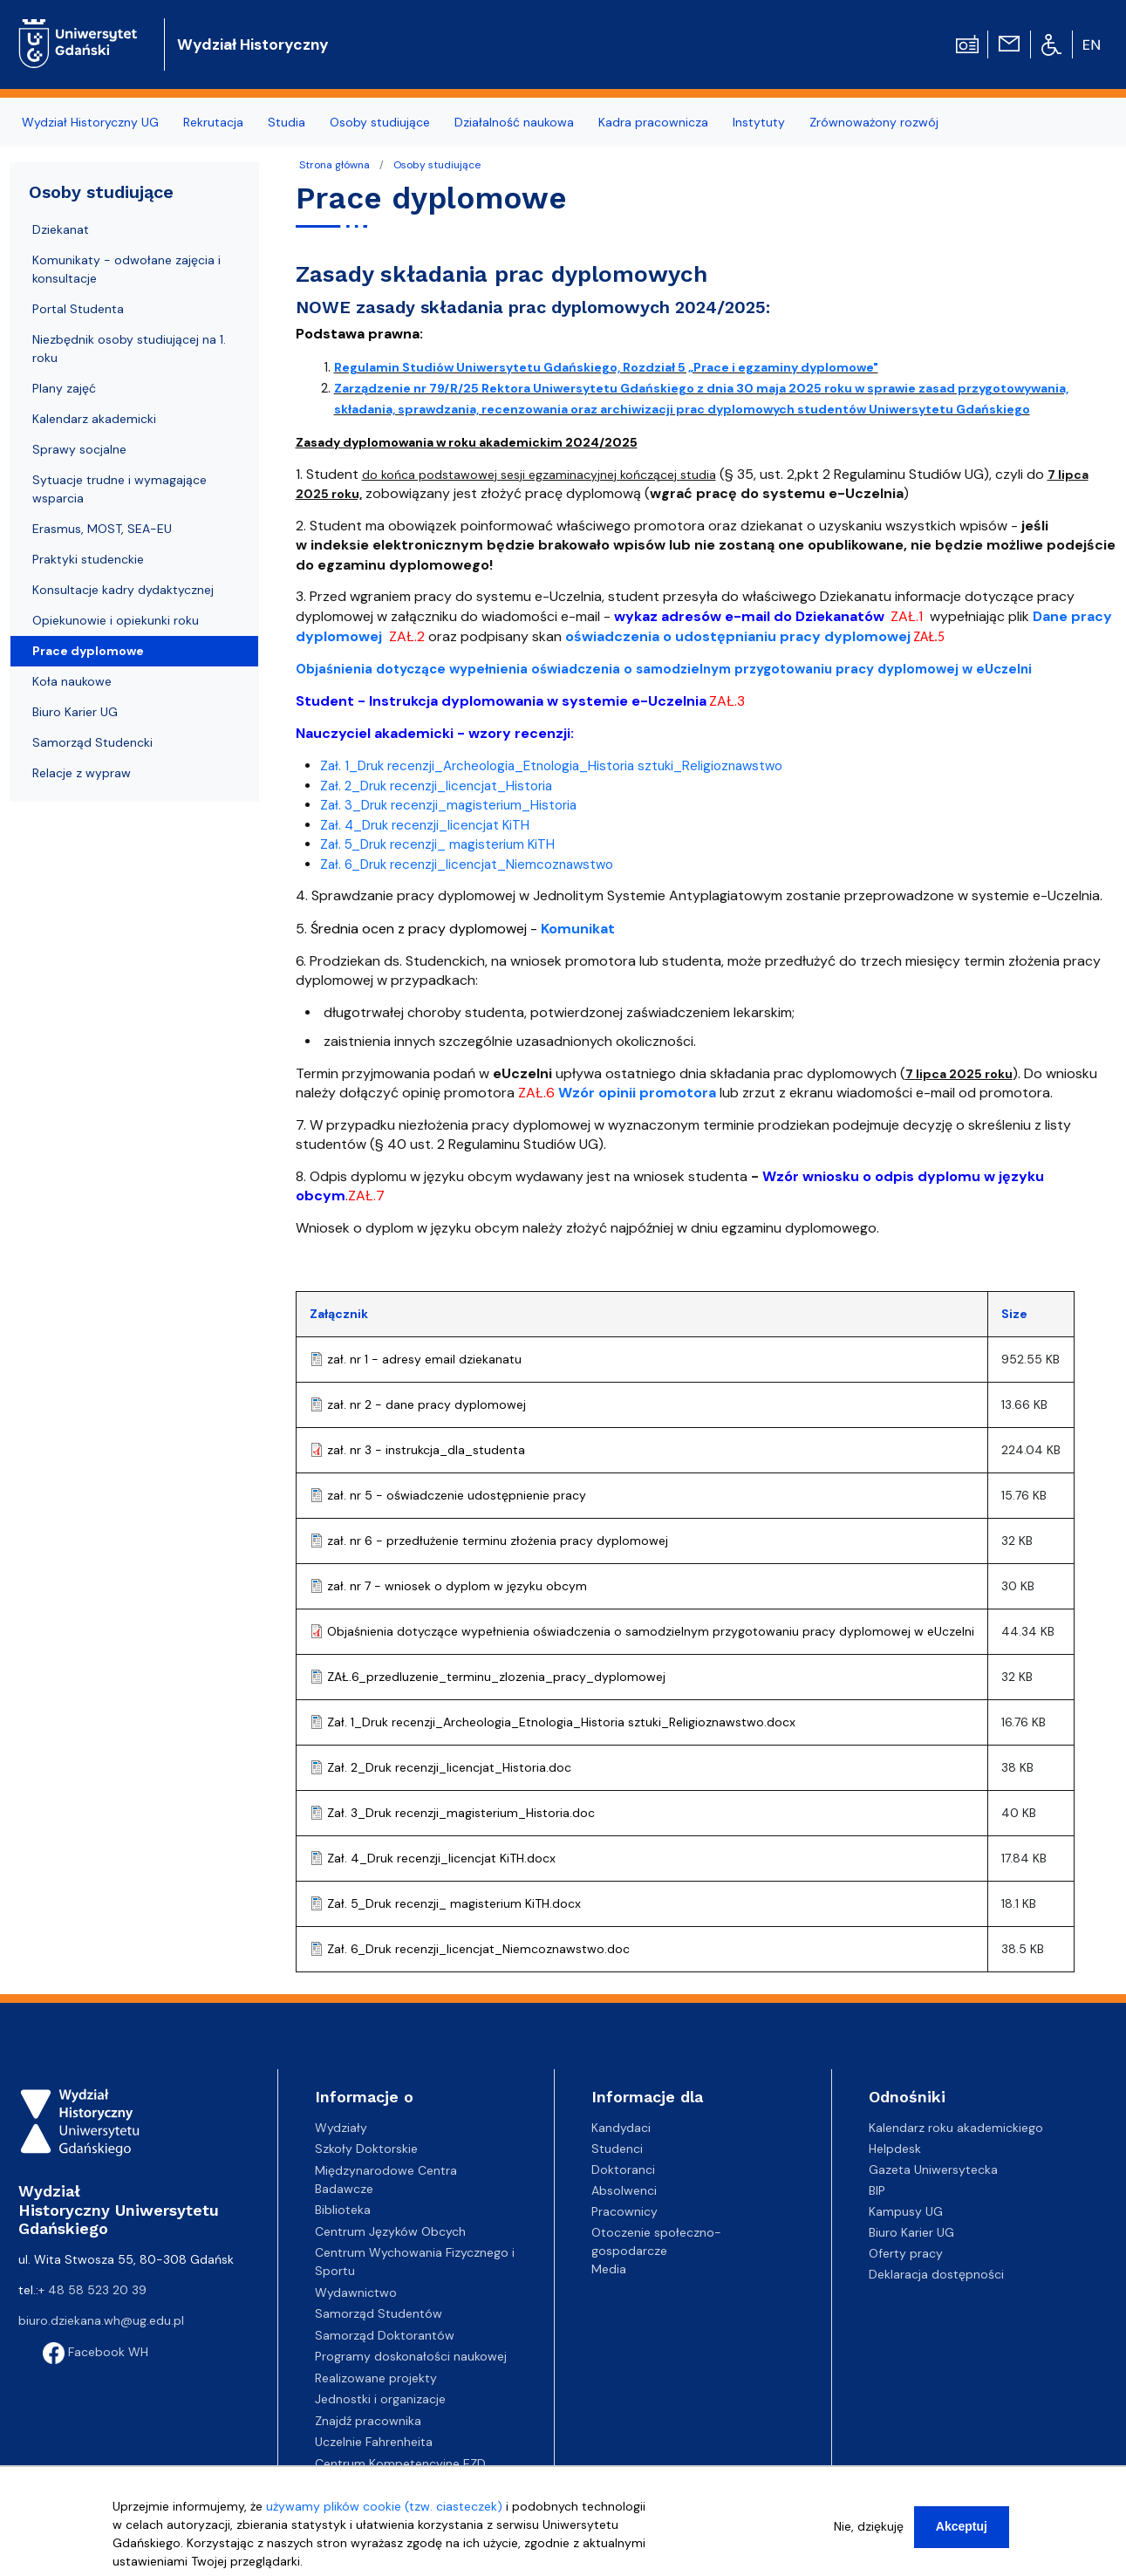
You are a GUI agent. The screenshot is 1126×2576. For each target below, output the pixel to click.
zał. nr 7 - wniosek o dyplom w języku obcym (457, 1586)
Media (608, 2269)
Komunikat (578, 928)
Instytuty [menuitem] (759, 122)
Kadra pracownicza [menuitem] (653, 122)
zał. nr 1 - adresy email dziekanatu (424, 1359)
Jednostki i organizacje (380, 2399)
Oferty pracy (906, 2253)
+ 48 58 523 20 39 (92, 2290)
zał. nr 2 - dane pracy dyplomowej (426, 1404)
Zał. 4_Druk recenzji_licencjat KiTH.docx (441, 1858)
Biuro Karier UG (75, 712)
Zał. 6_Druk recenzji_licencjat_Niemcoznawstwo (466, 864)
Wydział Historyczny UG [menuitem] (90, 122)
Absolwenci (624, 2190)
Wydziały (341, 2127)
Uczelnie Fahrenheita (374, 2442)
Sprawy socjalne (79, 449)
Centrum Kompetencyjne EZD (400, 2463)
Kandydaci (621, 2127)
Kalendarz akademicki (94, 419)
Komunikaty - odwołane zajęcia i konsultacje (126, 269)
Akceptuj (961, 2531)
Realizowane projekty (376, 2378)
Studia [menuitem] (286, 122)
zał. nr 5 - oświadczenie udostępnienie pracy (456, 1495)
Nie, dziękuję (869, 2531)
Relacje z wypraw (81, 773)
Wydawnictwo (356, 2292)
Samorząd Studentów (378, 2313)
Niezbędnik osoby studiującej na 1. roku (129, 348)
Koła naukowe (72, 681)
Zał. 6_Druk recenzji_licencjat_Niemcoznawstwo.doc (478, 1949)
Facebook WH (95, 2352)
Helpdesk (895, 2148)
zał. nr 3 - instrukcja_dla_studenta (426, 1450)
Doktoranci (623, 2169)
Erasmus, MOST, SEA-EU (102, 528)
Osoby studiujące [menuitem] (380, 122)
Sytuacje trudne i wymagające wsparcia (119, 489)
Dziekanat (60, 229)
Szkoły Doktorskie (366, 2148)
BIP (877, 2190)
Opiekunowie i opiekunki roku (115, 620)
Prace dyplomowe (88, 651)
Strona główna (334, 165)
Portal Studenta (78, 309)
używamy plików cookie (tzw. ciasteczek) (384, 2511)
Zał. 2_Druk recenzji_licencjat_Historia (436, 786)
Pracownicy (624, 2211)
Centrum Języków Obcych (390, 2231)
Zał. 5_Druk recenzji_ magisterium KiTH (437, 844)
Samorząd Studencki (92, 742)
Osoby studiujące (437, 165)
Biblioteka (343, 2209)
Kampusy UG (906, 2211)
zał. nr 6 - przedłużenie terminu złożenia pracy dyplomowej (497, 1540)
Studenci (617, 2148)
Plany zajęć (64, 388)
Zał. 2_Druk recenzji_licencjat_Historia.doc (449, 1767)
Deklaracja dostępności (936, 2274)
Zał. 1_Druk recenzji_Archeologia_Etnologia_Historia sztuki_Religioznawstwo (551, 766)
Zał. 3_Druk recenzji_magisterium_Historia (448, 805)
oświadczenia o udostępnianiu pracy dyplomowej (738, 636)
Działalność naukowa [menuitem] (514, 122)
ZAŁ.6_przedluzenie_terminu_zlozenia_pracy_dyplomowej (496, 1676)
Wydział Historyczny (253, 44)
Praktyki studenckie (88, 559)
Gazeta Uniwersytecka (933, 2169)
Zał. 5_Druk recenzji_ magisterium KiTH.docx (454, 1903)
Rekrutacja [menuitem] (213, 122)
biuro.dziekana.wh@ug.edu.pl (101, 2320)
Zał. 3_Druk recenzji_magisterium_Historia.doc (461, 1813)
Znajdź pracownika (368, 2421)
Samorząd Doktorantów (384, 2335)
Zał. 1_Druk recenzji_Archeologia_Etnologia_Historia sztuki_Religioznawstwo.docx (561, 1722)
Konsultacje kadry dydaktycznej (123, 590)
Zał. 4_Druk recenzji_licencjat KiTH (424, 825)
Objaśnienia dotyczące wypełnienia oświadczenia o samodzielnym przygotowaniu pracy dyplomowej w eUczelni (650, 1631)
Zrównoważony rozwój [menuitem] (873, 122)
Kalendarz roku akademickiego (956, 2127)
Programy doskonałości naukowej (411, 2356)
